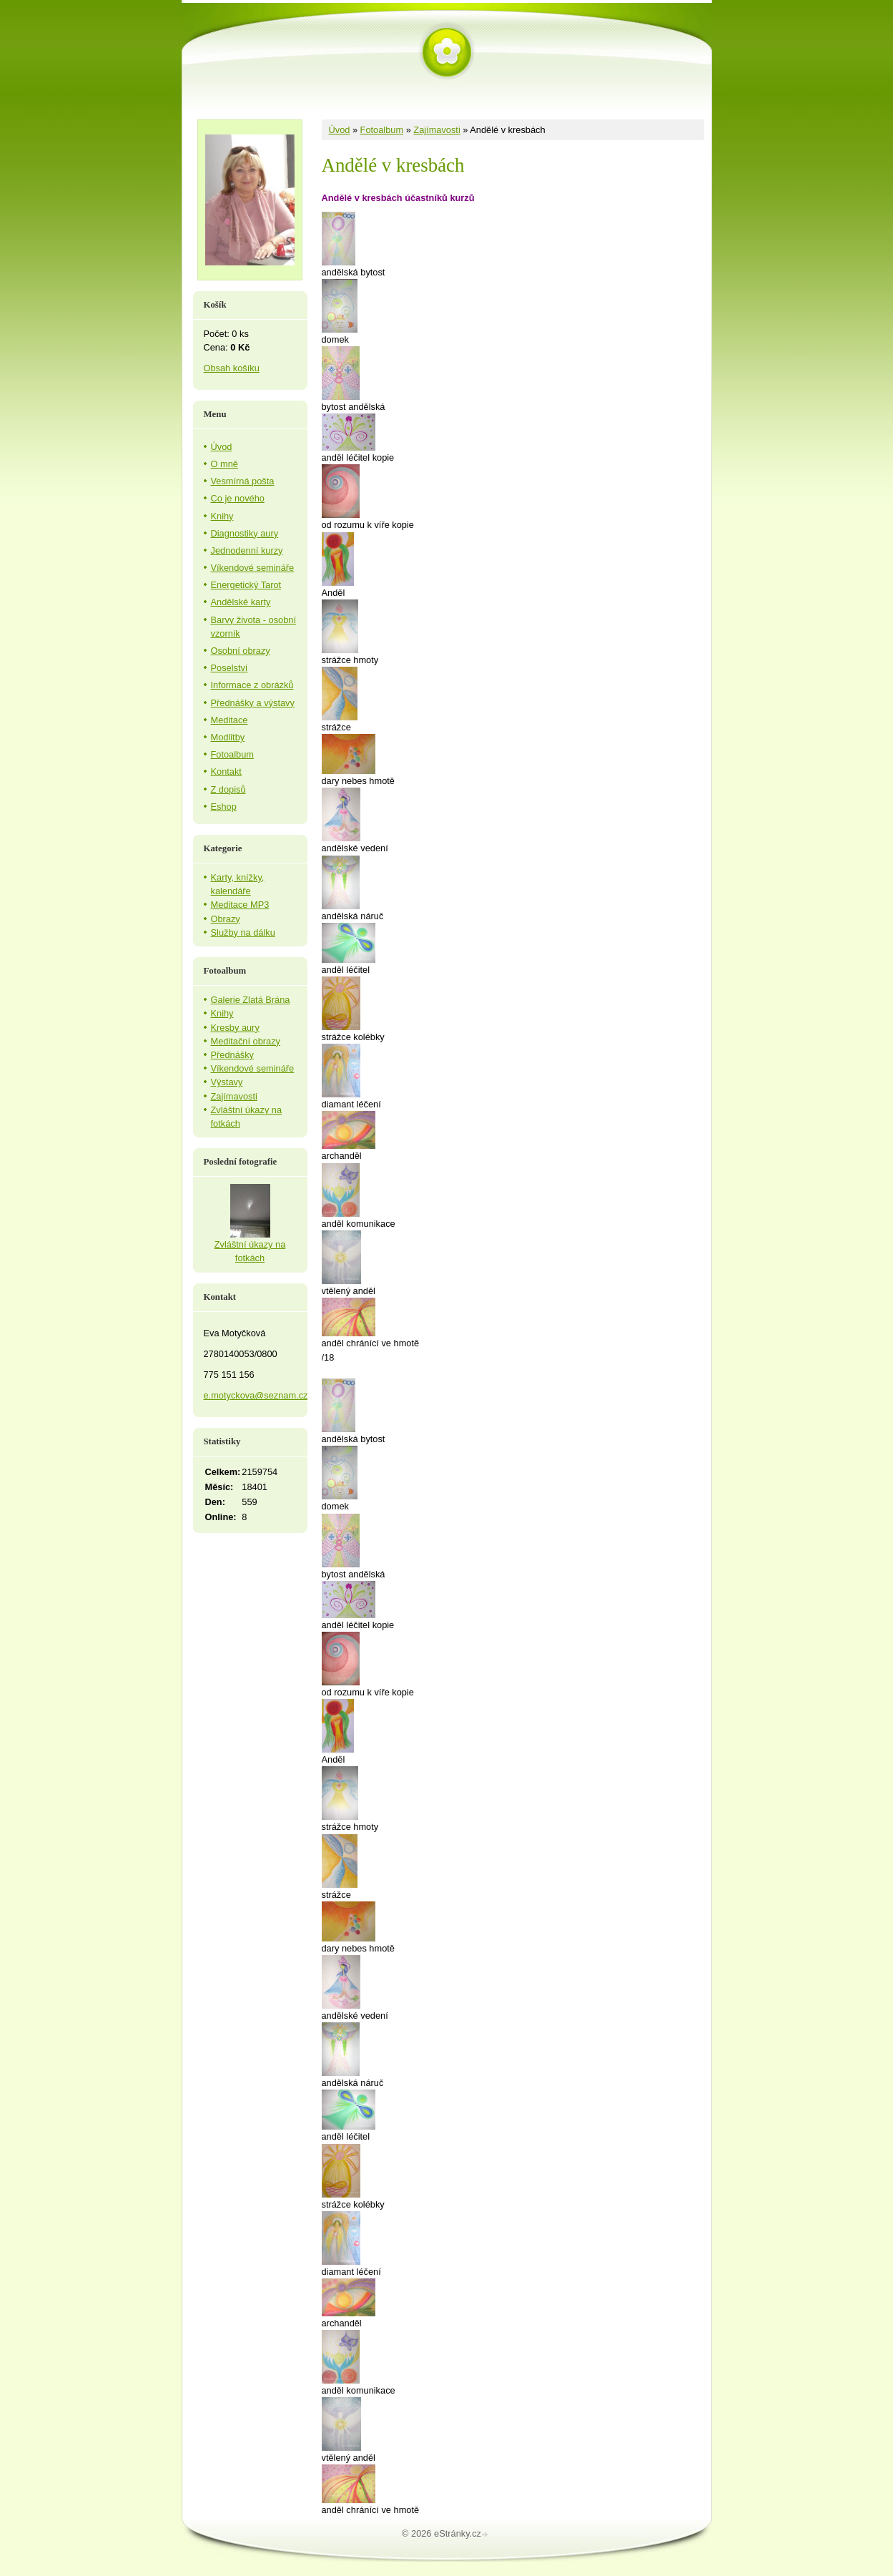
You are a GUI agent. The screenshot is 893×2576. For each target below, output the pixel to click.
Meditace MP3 (240, 904)
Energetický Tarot (246, 584)
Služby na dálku (243, 932)
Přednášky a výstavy (253, 702)
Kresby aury (235, 1027)
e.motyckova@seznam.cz (256, 1395)
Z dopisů (228, 789)
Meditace (229, 720)
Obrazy (225, 919)
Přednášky (232, 1054)
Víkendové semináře (253, 567)
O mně (224, 464)
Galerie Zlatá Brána (250, 999)
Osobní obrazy (240, 650)
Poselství (229, 667)
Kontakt (226, 771)
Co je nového (238, 498)
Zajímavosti (436, 129)
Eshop (224, 806)
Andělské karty (241, 602)
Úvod (339, 129)
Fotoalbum (381, 129)
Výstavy (227, 1082)
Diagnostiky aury (245, 533)
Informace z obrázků (252, 685)
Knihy (222, 516)
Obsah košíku (232, 368)
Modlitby (228, 737)
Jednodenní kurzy (247, 550)
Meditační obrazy (245, 1041)
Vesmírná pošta (243, 481)
